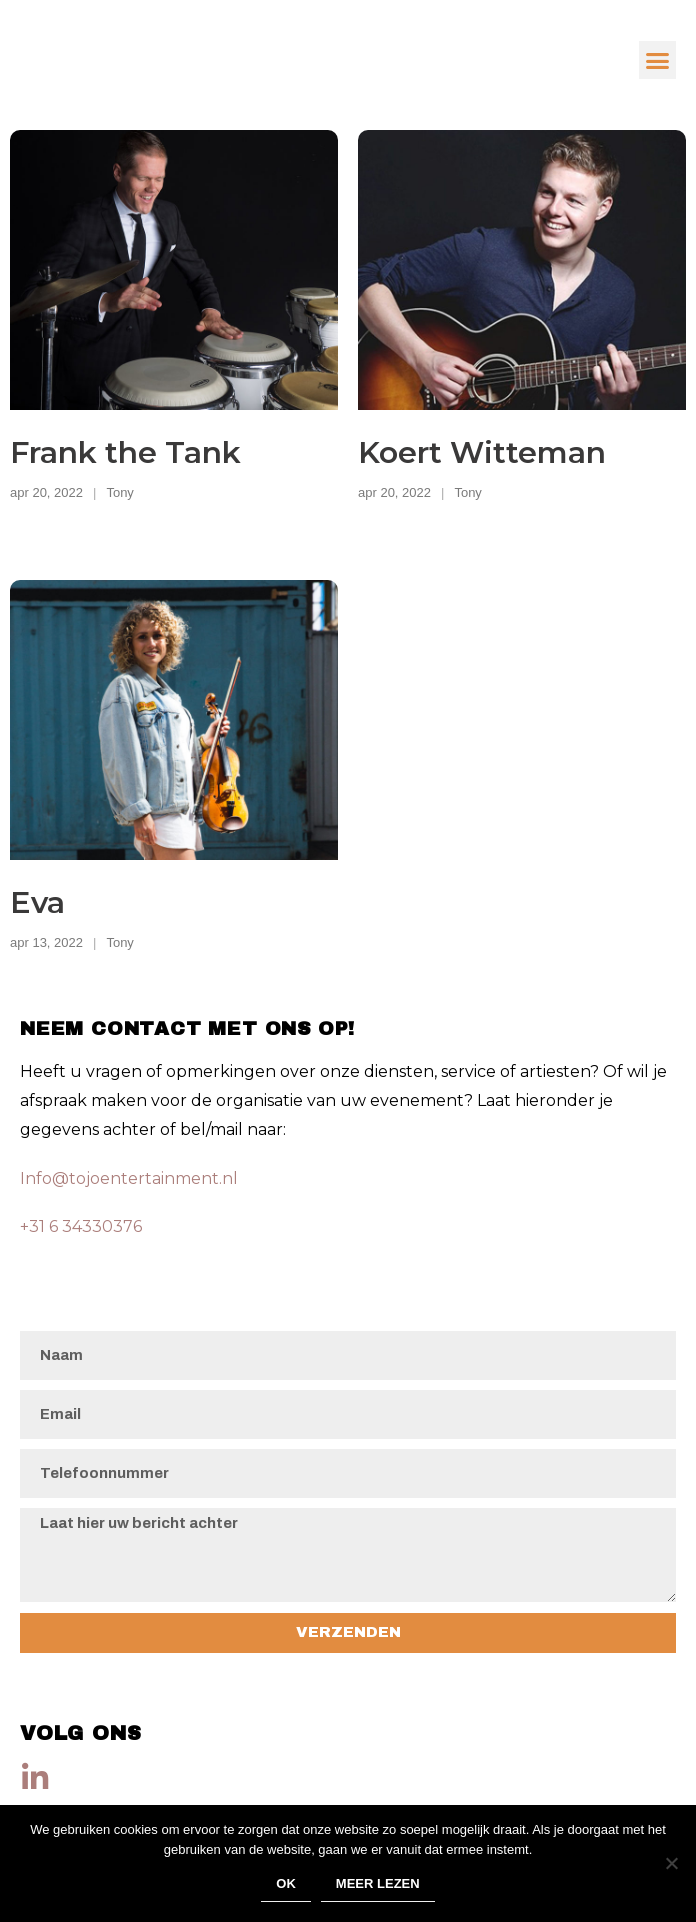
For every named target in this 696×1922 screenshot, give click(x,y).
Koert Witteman (482, 452)
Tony (119, 492)
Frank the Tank (125, 452)
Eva (37, 902)
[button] (658, 60)
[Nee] (671, 1863)
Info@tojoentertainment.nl (129, 1178)
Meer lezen (378, 1883)
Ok (286, 1883)
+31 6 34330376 (81, 1226)
